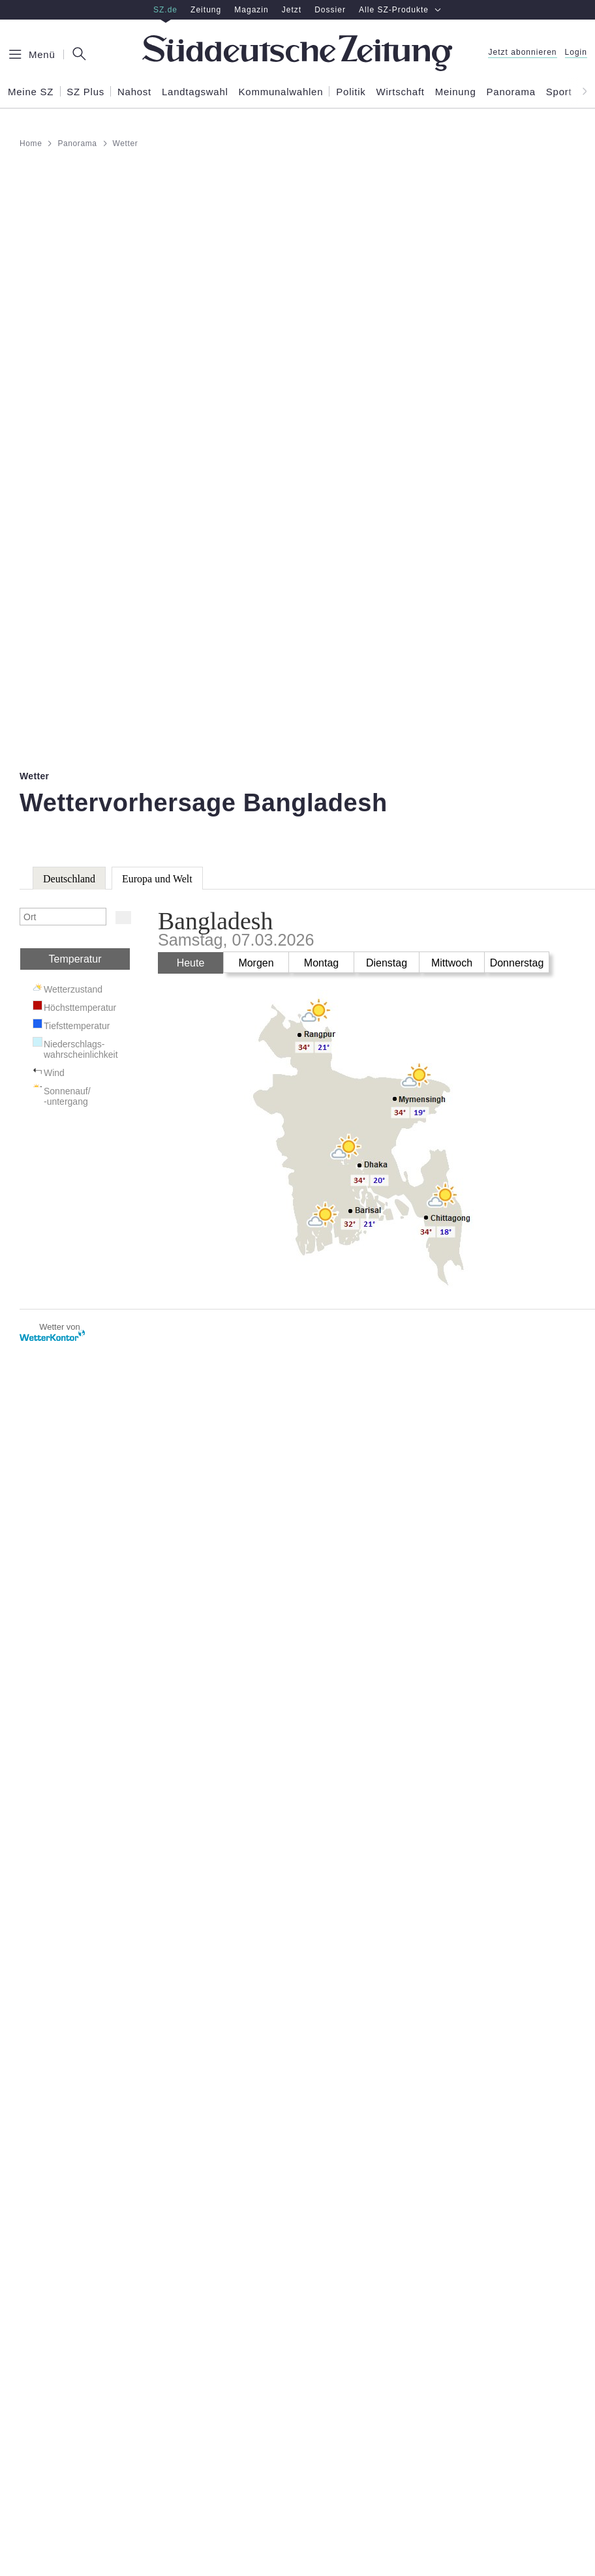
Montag (321, 962)
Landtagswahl (195, 92)
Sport (559, 92)
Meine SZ (30, 92)
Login (576, 52)
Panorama (511, 92)
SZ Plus (85, 92)
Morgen (255, 962)
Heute (191, 962)
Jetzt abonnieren (522, 52)
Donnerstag (517, 962)
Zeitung (206, 9)
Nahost (134, 92)
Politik (350, 92)
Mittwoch (451, 962)
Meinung (455, 92)
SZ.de (165, 9)
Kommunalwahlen (281, 92)
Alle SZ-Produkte (400, 9)
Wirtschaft (400, 92)
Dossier (330, 9)
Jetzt (291, 9)
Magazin (251, 9)
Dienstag (386, 962)
